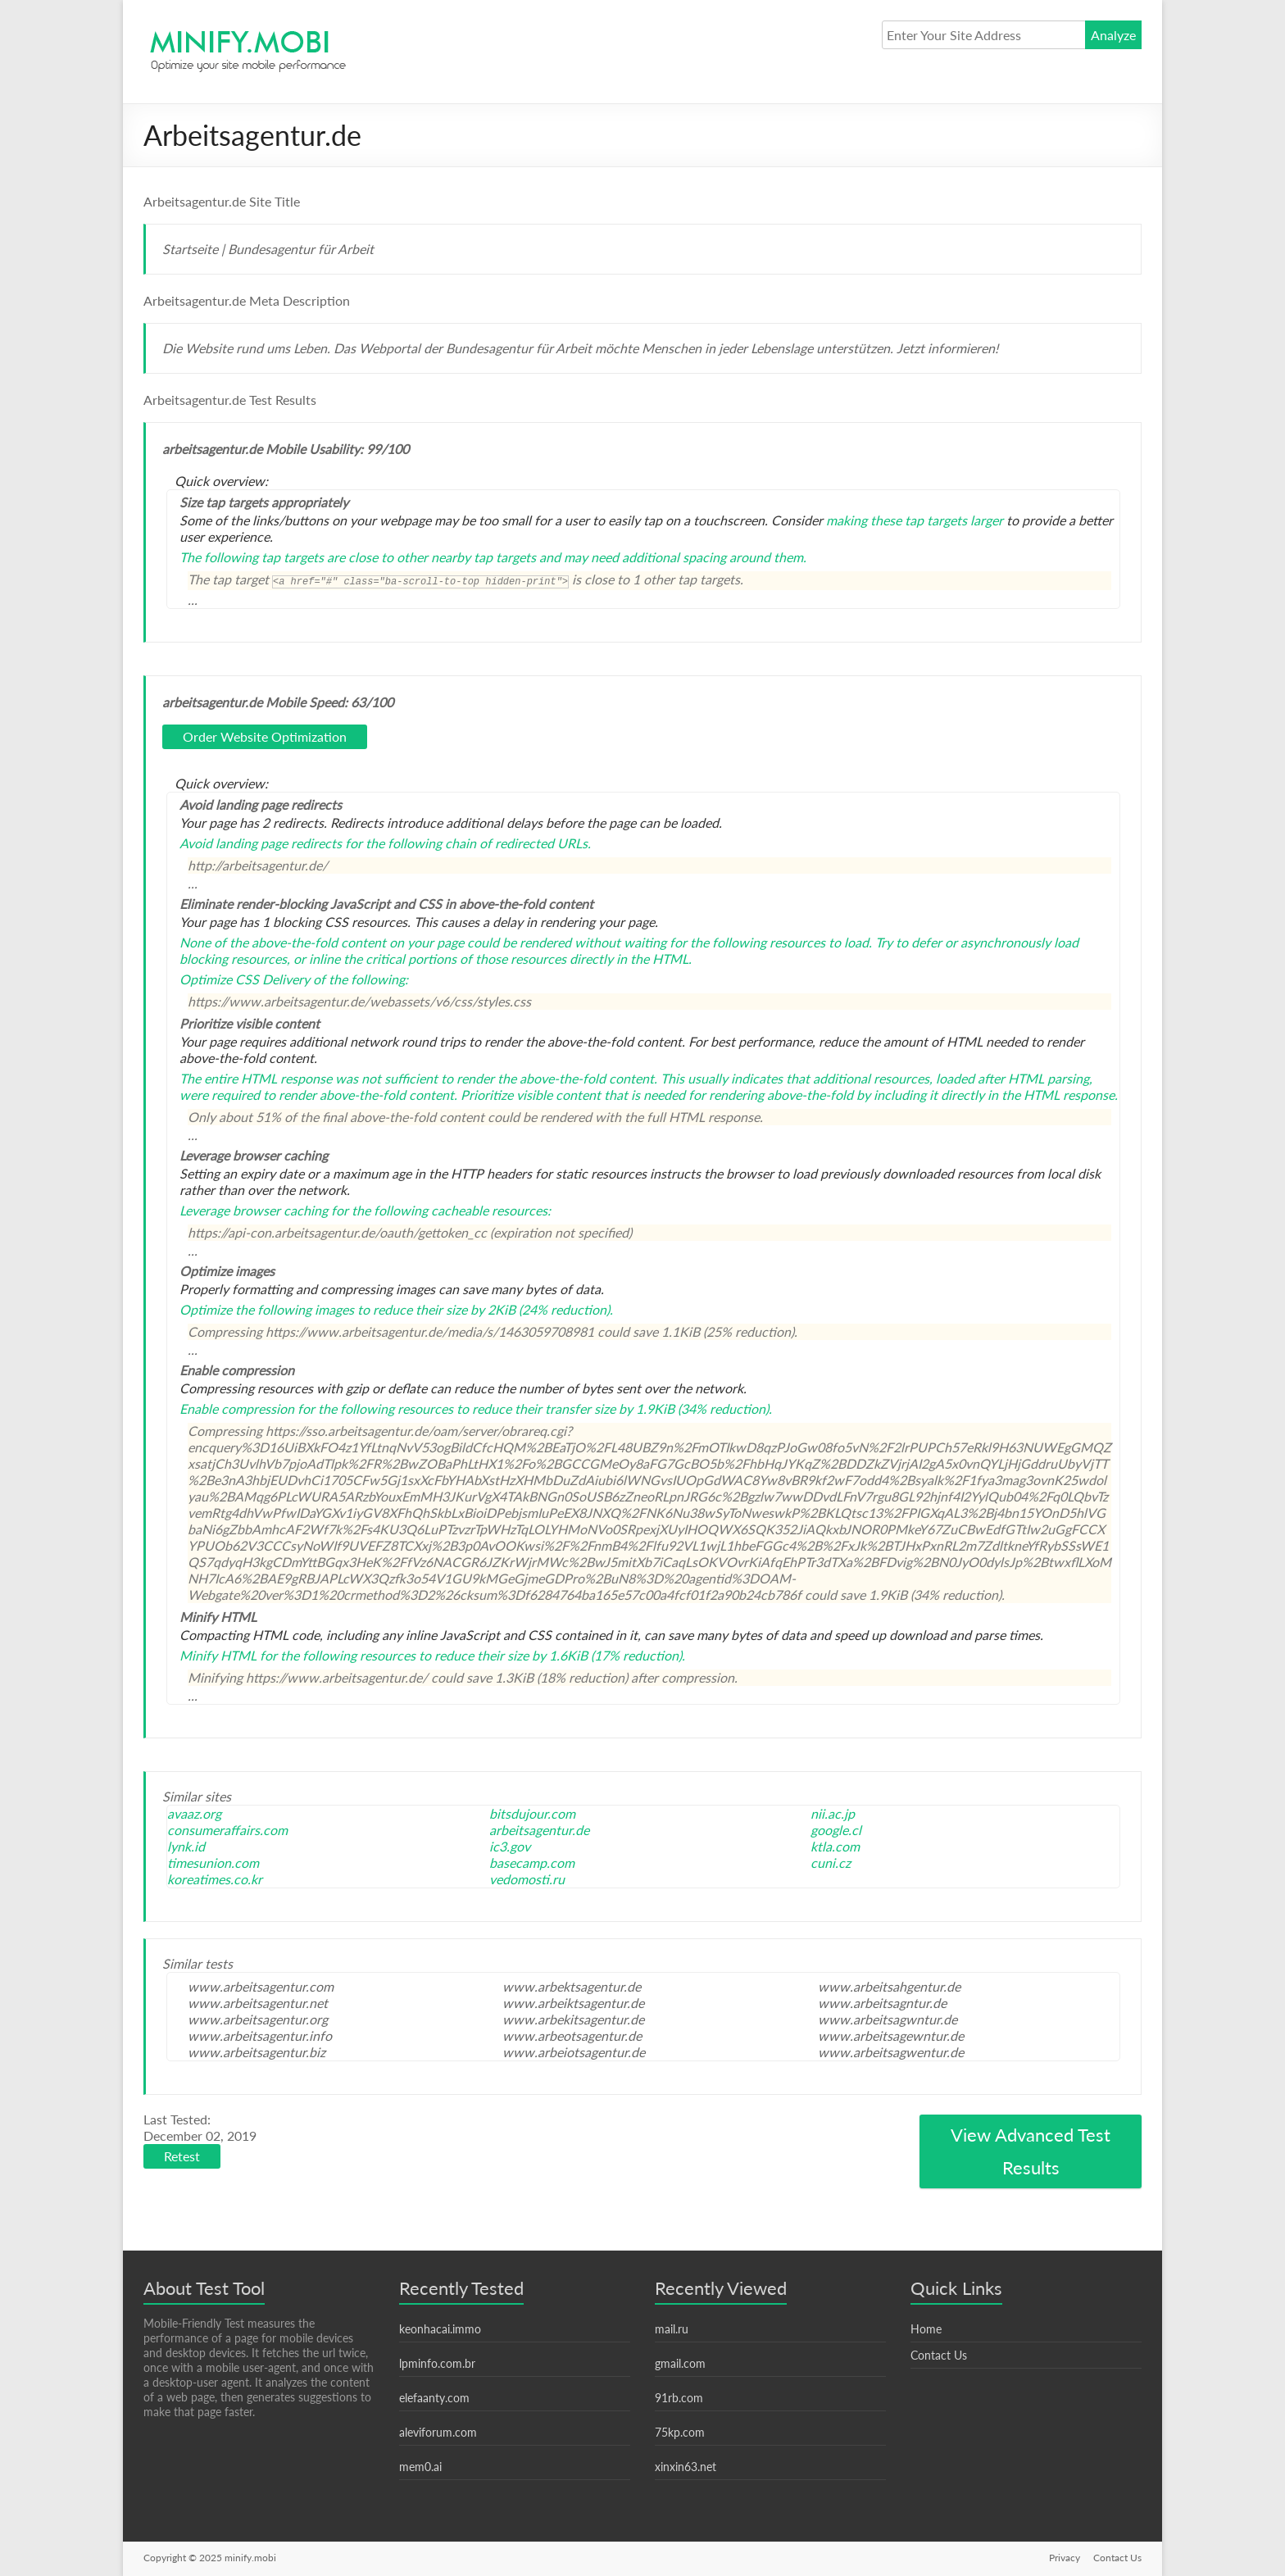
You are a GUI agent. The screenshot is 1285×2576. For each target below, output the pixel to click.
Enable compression (236, 1408)
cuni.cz (831, 1862)
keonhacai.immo (440, 2329)
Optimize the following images (266, 1309)
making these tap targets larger (914, 520)
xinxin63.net (685, 2467)
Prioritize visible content (531, 1094)
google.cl (836, 1830)
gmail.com (680, 2363)
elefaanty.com (434, 2398)
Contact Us (938, 2355)
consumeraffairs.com (227, 1830)
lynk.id (186, 1846)
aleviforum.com (438, 2432)
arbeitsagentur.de (539, 1830)
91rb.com (679, 2398)
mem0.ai (420, 2467)
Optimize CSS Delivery (244, 979)
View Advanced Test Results (1030, 2151)
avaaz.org (194, 1813)
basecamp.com (531, 1862)
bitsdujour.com (532, 1813)
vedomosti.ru (527, 1879)
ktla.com (835, 1846)
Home (926, 2329)
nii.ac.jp (833, 1813)
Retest (182, 2156)
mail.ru (671, 2329)
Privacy (1064, 2557)
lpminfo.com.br (437, 2363)
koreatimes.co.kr (214, 1879)
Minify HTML (218, 1655)
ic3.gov (509, 1846)
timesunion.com (213, 1862)
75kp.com (680, 2432)
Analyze (1113, 35)
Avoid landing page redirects (260, 843)
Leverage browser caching (253, 1210)
